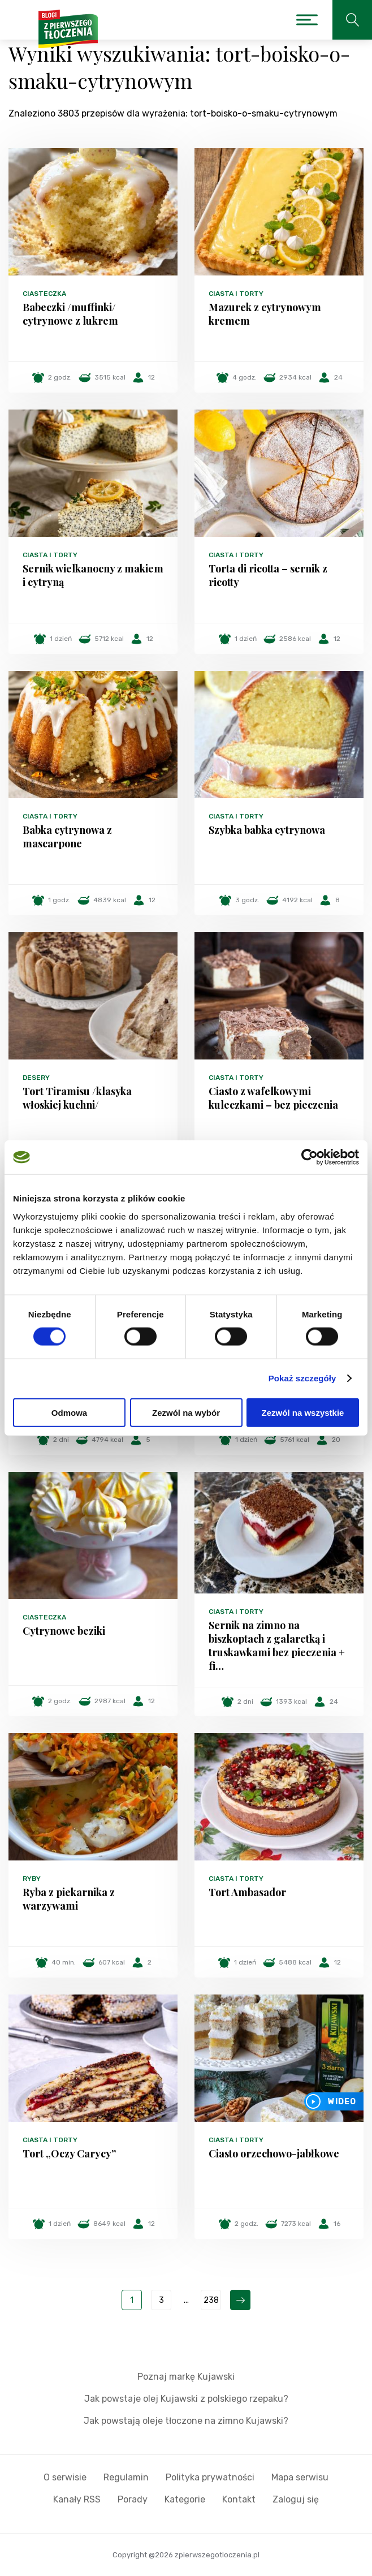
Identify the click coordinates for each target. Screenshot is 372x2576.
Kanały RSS (77, 2499)
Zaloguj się (295, 2499)
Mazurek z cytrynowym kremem (265, 314)
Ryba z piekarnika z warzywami (69, 1898)
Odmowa (69, 1412)
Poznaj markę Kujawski (186, 2376)
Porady (133, 2499)
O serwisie (65, 2477)
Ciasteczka (44, 294)
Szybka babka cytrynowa (267, 830)
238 (211, 2300)
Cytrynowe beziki (64, 1631)
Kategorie (185, 2499)
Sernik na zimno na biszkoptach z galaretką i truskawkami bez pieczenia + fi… (277, 1645)
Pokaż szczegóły (302, 1378)
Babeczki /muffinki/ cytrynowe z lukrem (70, 314)
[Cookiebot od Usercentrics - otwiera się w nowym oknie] (309, 1157)
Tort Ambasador (247, 1892)
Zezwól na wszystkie (303, 1412)
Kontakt (239, 2499)
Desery (36, 1078)
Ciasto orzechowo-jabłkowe (274, 2153)
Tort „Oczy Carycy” (69, 2153)
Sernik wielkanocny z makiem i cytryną (93, 575)
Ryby (32, 1879)
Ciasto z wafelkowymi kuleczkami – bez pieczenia (273, 1098)
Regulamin (126, 2477)
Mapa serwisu (299, 2477)
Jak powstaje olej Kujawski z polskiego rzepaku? (186, 2398)
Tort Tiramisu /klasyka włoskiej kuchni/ (77, 1098)
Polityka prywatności (210, 2477)
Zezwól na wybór (186, 1412)
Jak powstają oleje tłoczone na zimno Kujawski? (186, 2420)
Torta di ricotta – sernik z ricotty (268, 575)
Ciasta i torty (236, 294)
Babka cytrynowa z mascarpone (67, 836)
